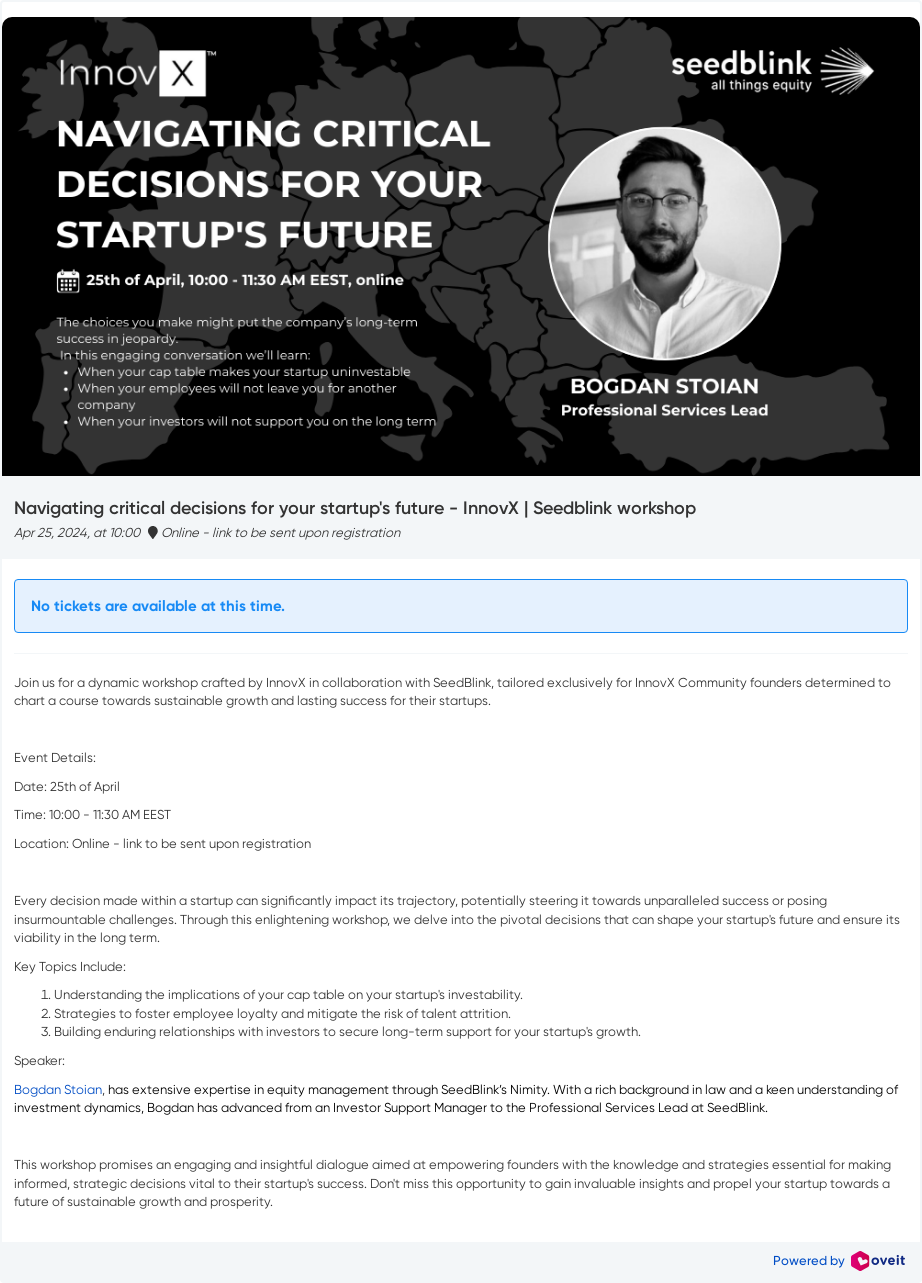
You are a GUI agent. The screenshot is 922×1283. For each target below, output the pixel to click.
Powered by (839, 1260)
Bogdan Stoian (58, 1089)
